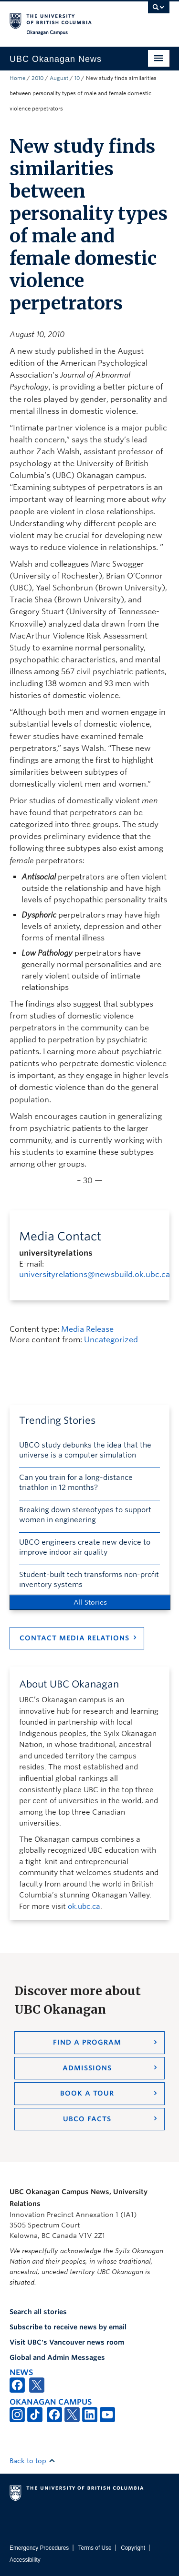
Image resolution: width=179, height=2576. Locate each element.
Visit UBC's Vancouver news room (67, 2342)
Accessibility (25, 2559)
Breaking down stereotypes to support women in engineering (85, 1515)
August (59, 78)
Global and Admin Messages (57, 2357)
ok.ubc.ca (84, 1906)
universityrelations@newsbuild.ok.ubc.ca (94, 1274)
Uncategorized (111, 1339)
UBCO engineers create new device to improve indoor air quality (84, 1547)
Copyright (133, 2548)
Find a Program (87, 2042)
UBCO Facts (87, 2119)
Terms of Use (95, 2548)
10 (77, 78)
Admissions (87, 2068)
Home (17, 78)
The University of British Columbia (66, 19)
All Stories (90, 1602)
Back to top (32, 2461)
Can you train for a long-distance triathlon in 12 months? (76, 1482)
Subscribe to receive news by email (68, 2327)
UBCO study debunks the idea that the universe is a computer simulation (85, 1450)
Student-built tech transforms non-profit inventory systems (89, 1579)
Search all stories (38, 2312)
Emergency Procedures (39, 2548)
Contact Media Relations (74, 1638)
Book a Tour (87, 2093)
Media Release (87, 1329)
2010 (37, 78)
